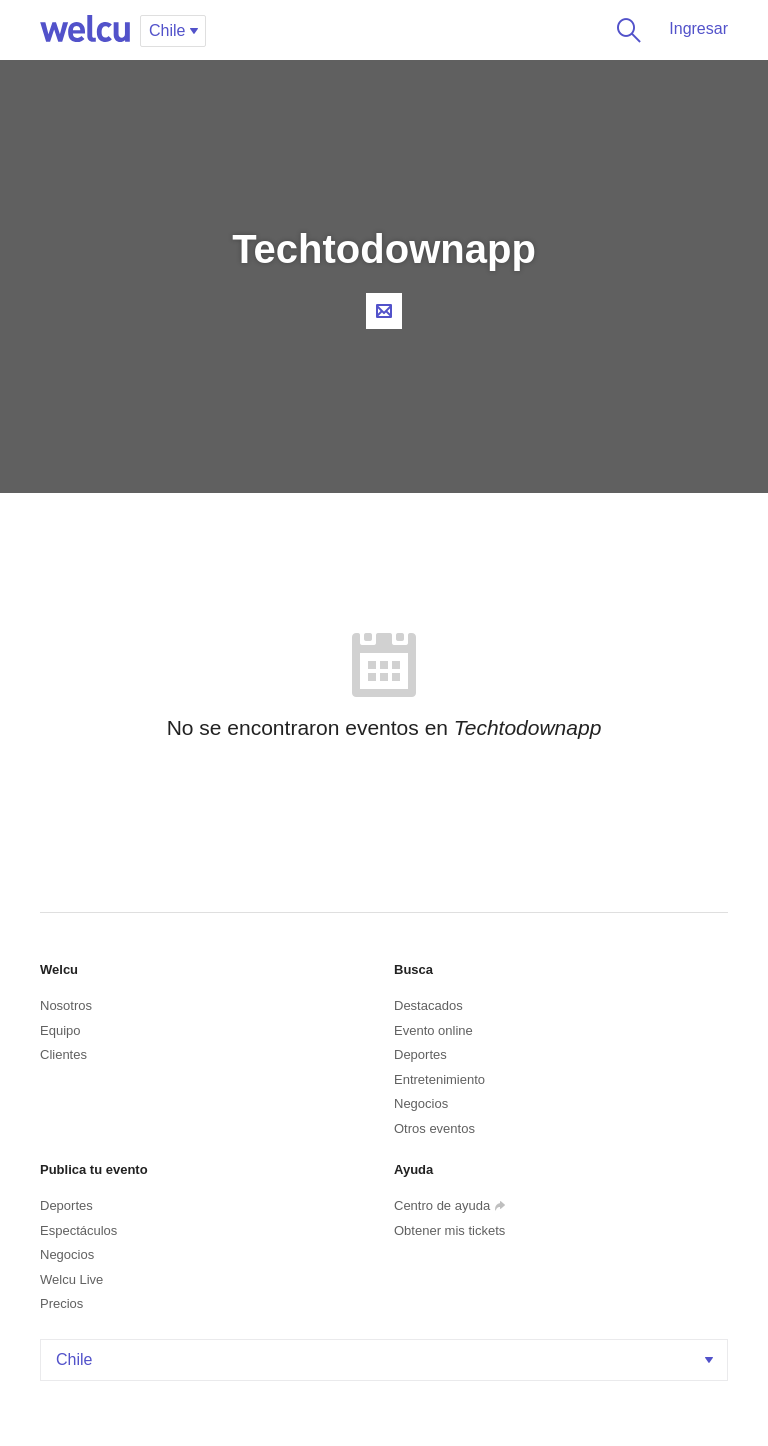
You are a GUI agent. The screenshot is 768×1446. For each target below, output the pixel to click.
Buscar (625, 30)
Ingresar (698, 28)
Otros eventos (434, 1128)
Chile (386, 1359)
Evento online (433, 1030)
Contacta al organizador (384, 311)
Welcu (85, 30)
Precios (61, 1303)
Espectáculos (78, 1230)
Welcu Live (71, 1279)
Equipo (60, 1030)
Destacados (428, 1005)
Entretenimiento (439, 1079)
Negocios (421, 1103)
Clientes (63, 1054)
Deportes (420, 1054)
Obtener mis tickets (449, 1230)
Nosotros (66, 1005)
